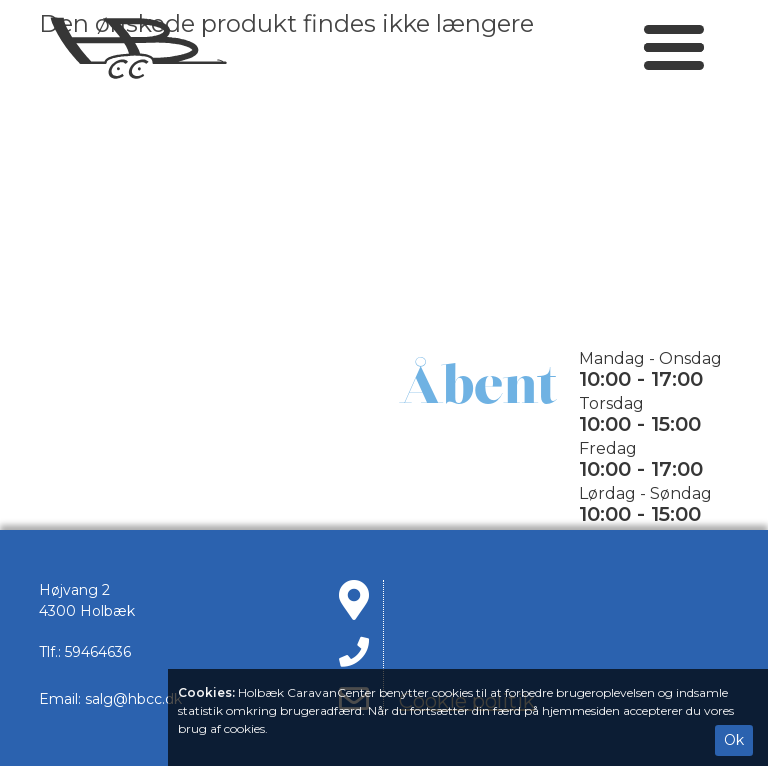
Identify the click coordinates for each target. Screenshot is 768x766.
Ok (734, 740)
